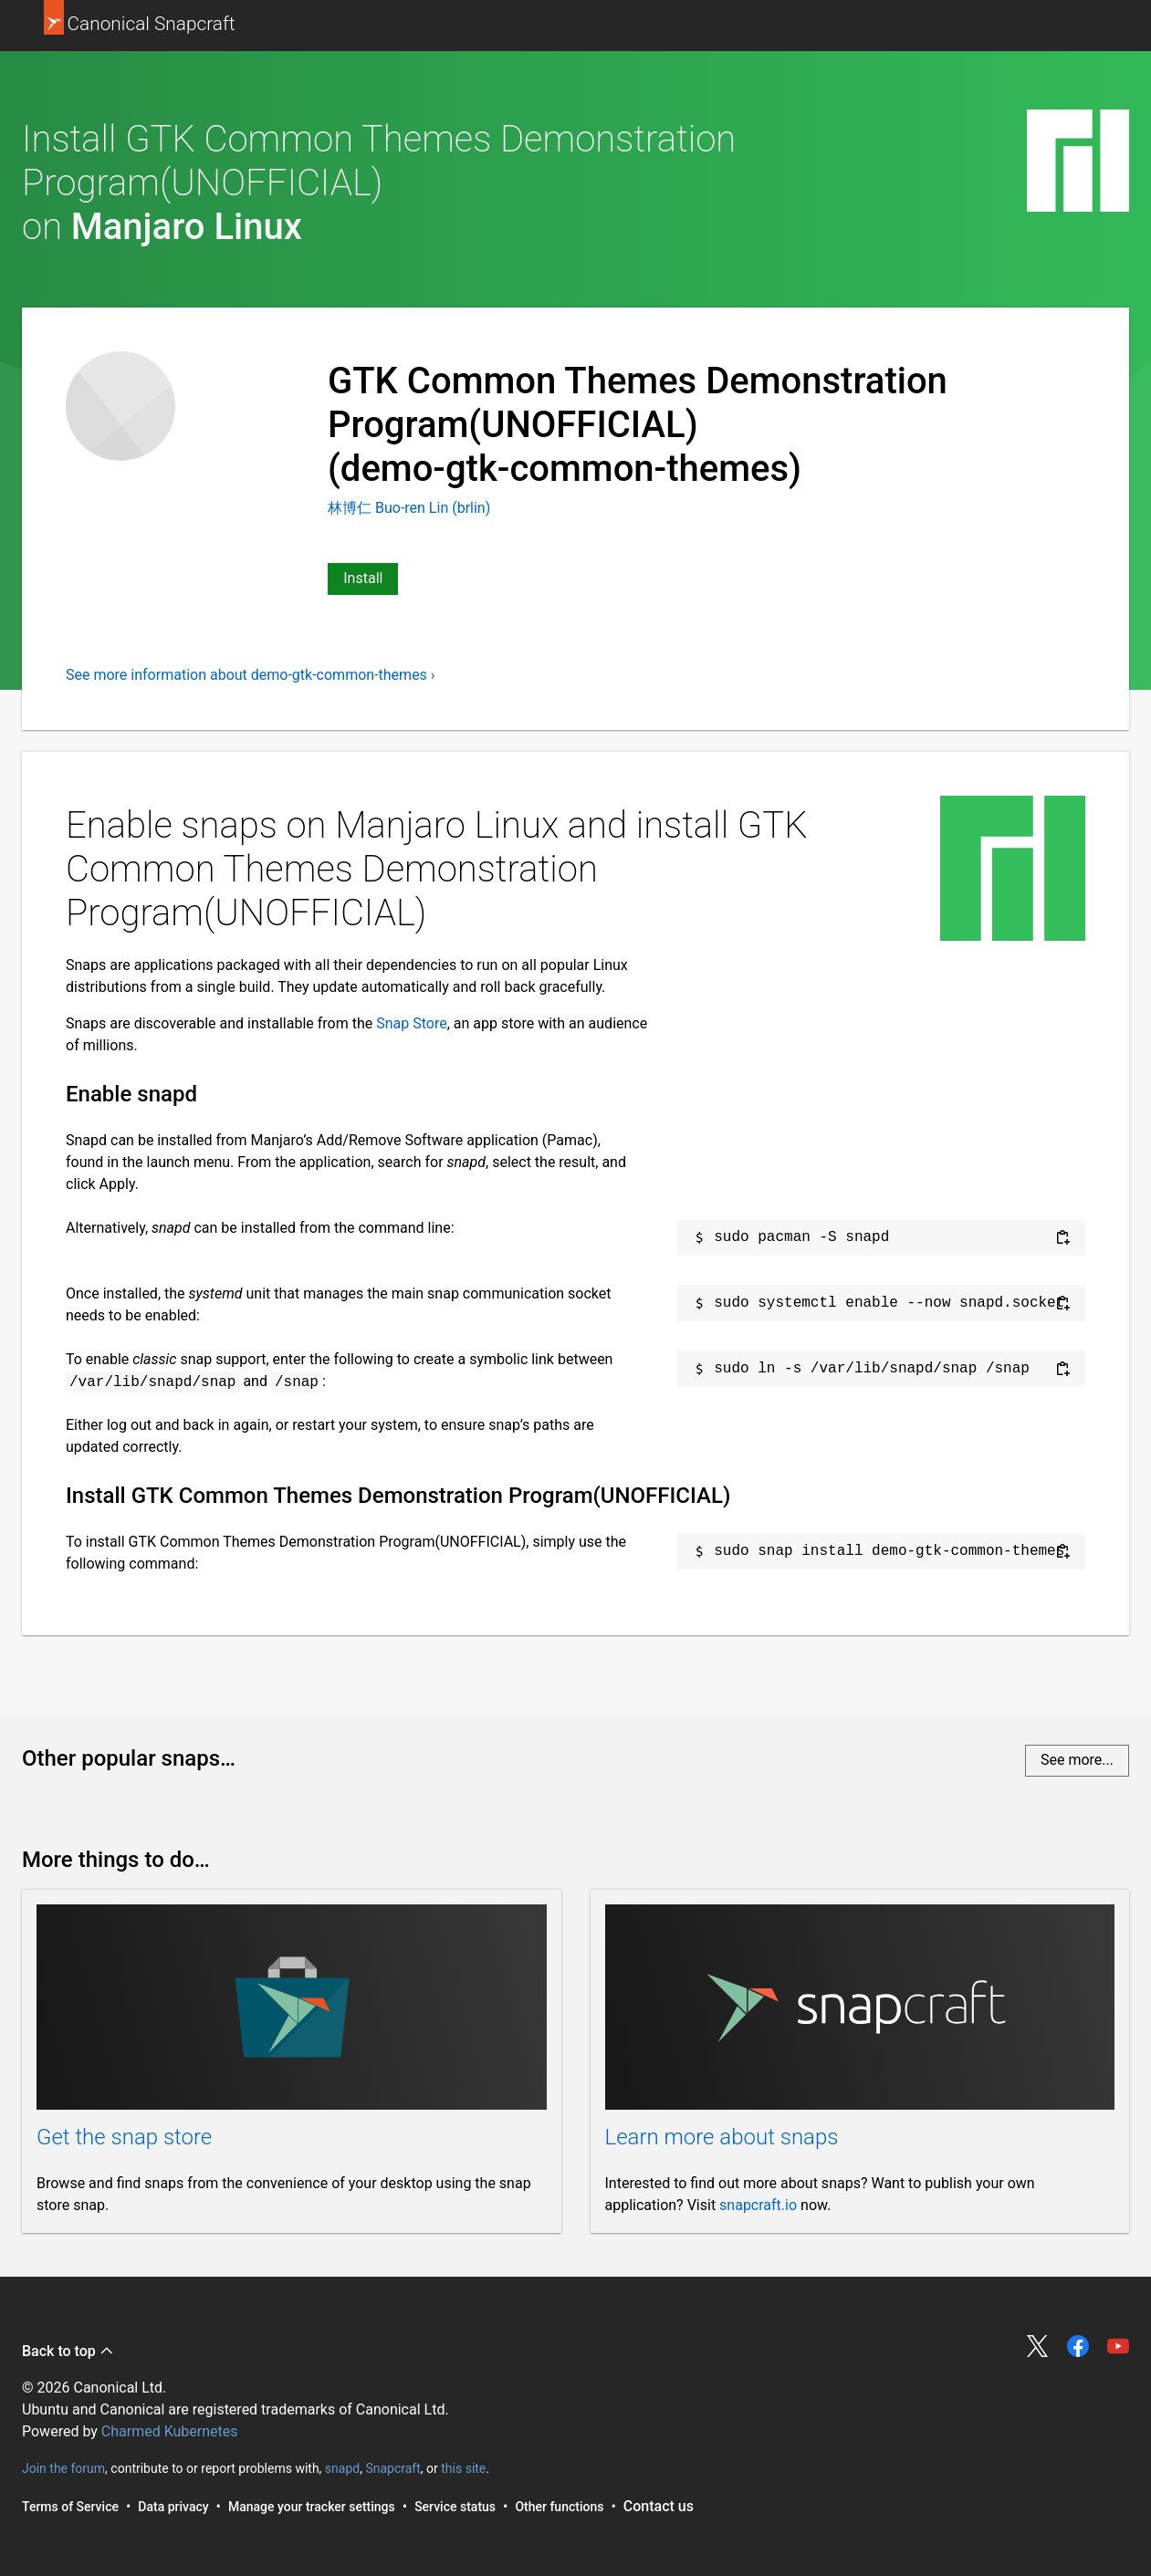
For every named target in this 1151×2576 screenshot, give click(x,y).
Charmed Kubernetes (169, 2431)
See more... (1077, 1759)
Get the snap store (124, 2137)
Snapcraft (392, 2468)
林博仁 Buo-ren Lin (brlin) (409, 507)
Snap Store (411, 1023)
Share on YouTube (1118, 2346)
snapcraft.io (758, 2205)
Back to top (68, 2351)
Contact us (658, 2506)
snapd (342, 2468)
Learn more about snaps (722, 2137)
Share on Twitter (1038, 2346)
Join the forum (63, 2468)
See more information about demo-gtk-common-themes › (250, 674)
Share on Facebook (1078, 2346)
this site (463, 2468)
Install (362, 578)
